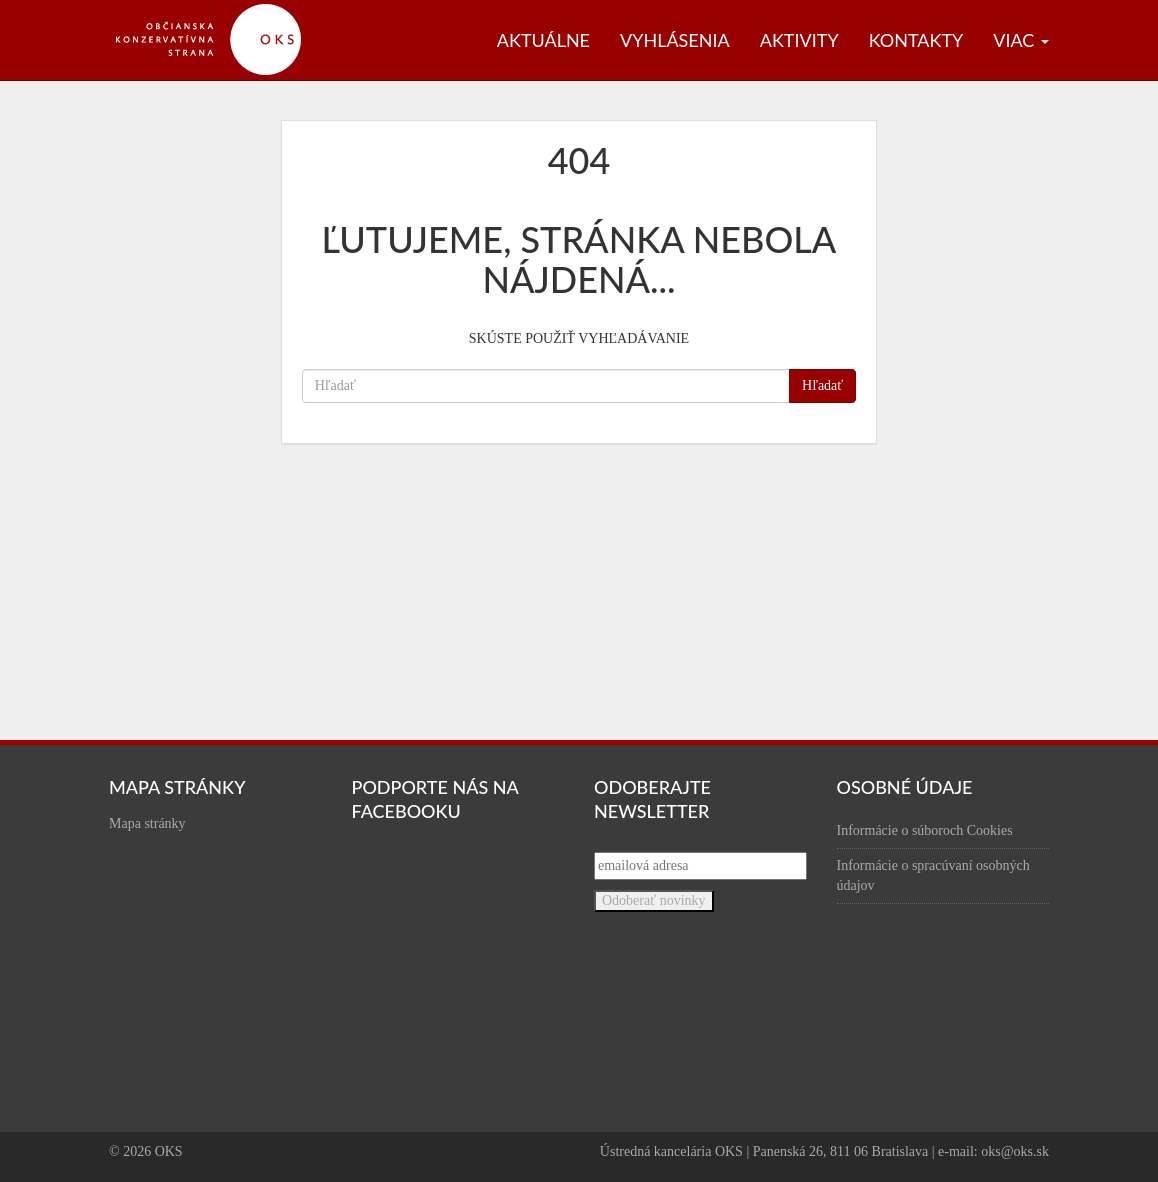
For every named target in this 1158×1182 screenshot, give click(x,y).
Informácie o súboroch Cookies (925, 830)
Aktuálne (543, 40)
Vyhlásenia (675, 40)
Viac (1021, 40)
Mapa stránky (147, 823)
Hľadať (822, 385)
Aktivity (799, 40)
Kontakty (916, 40)
